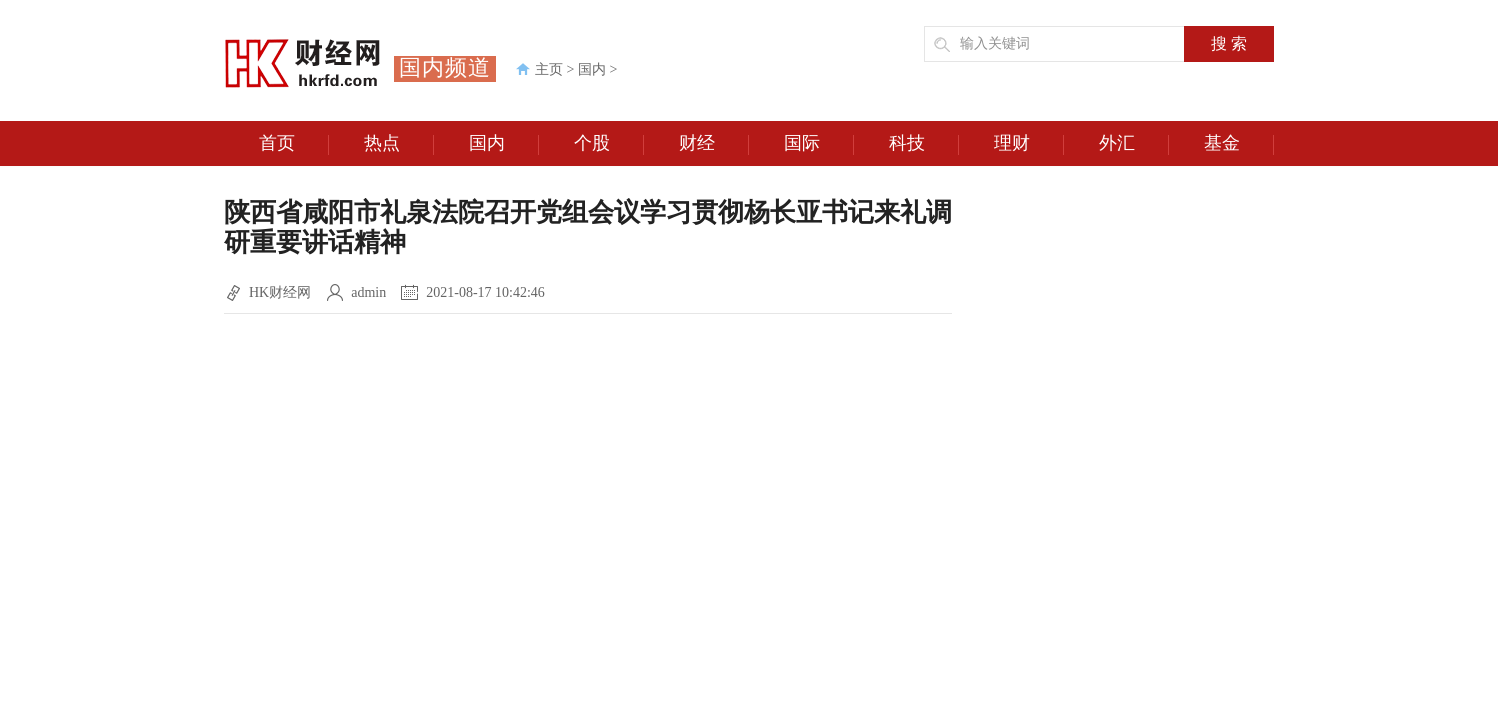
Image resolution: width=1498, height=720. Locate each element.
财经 (714, 144)
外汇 (1134, 144)
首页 (294, 144)
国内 (592, 69)
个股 (609, 144)
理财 (1029, 144)
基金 (1239, 144)
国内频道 (445, 67)
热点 (399, 144)
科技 (924, 144)
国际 (819, 144)
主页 (549, 69)
